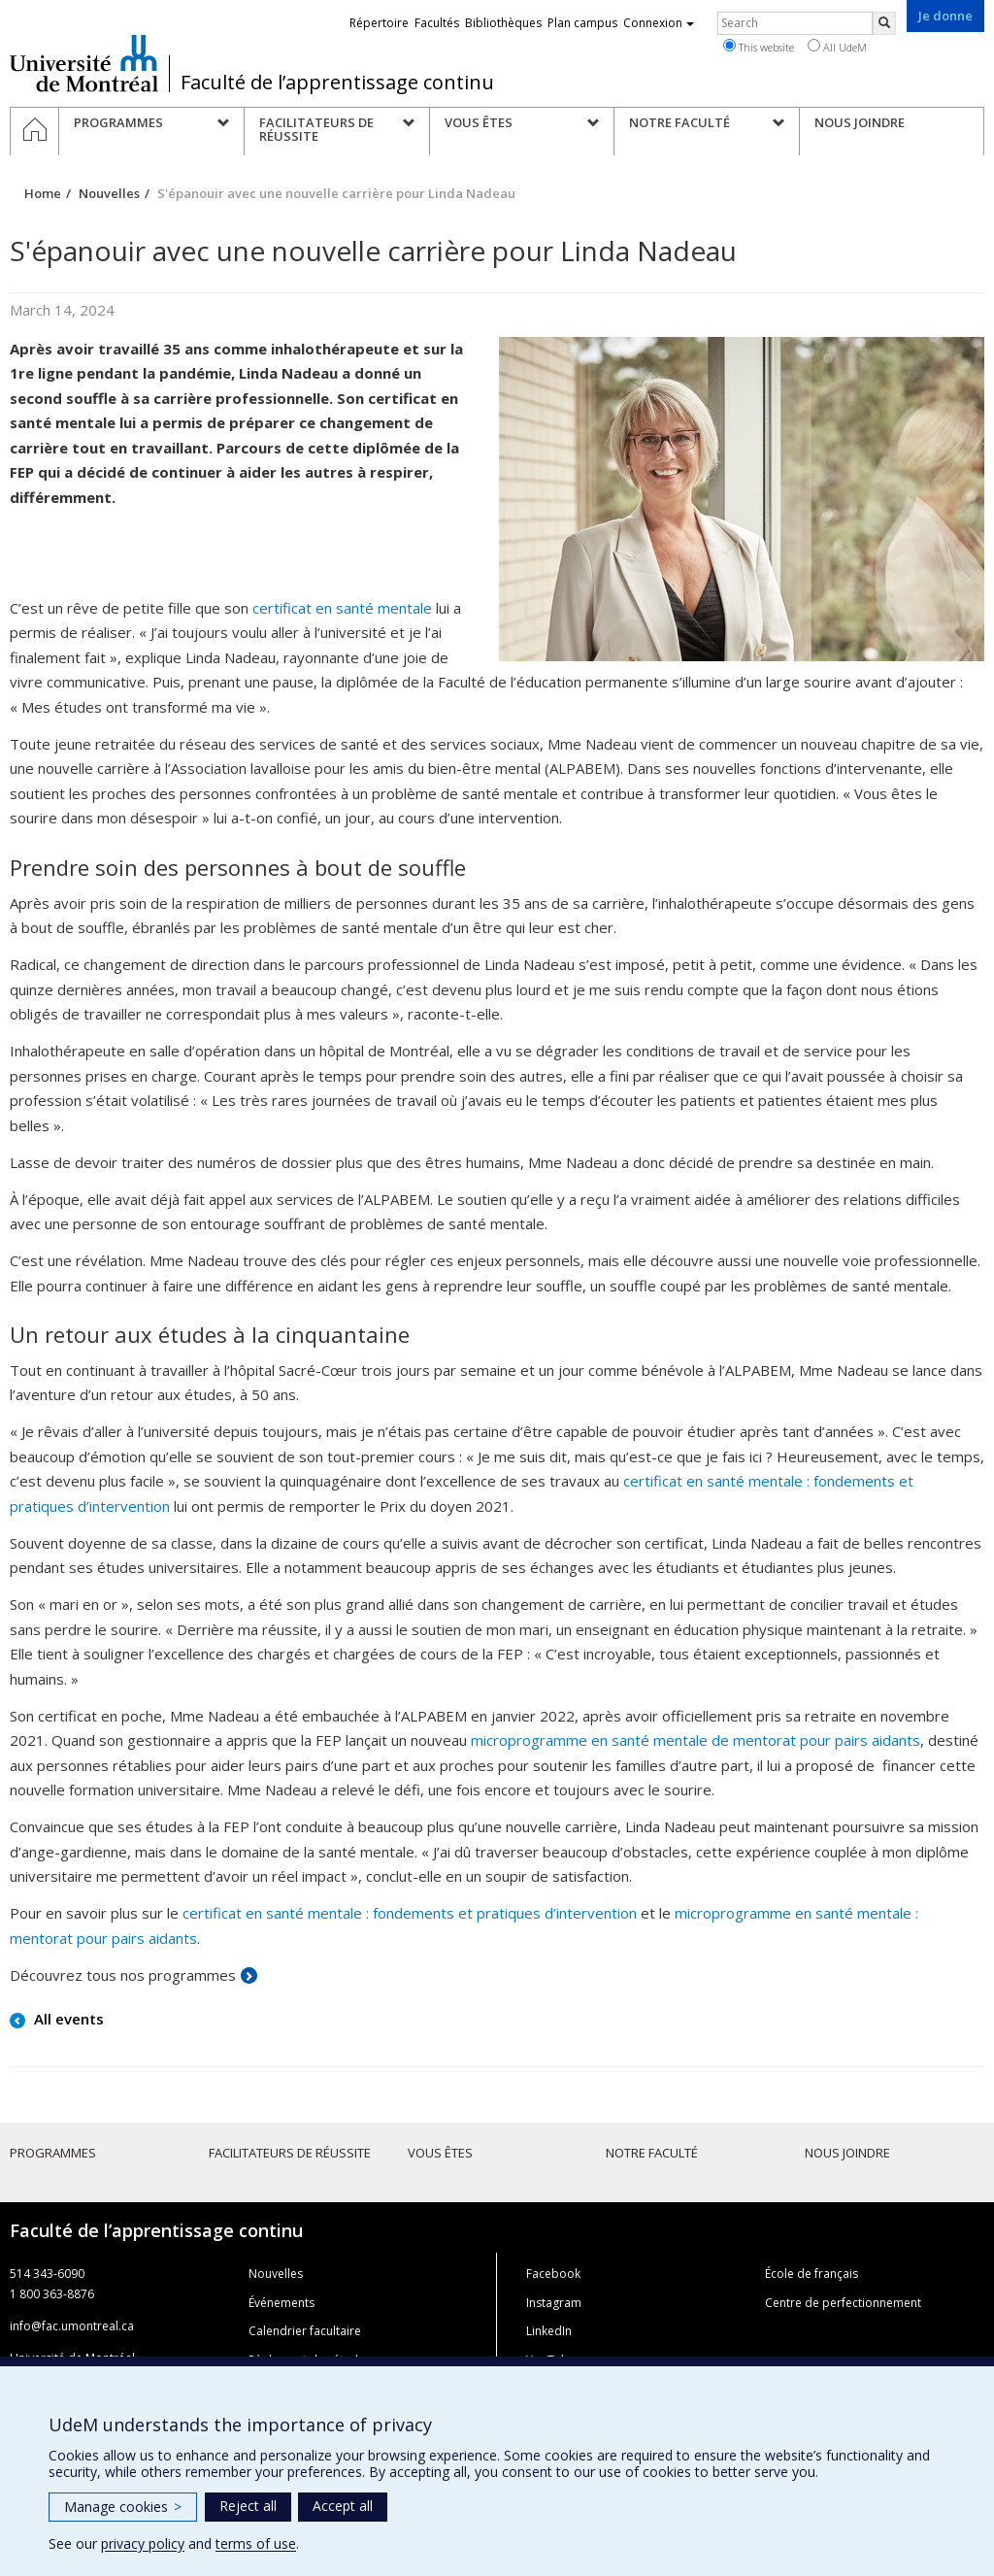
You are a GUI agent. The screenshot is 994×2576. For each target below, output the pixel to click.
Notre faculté (652, 2152)
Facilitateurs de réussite (290, 2152)
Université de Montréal (84, 63)
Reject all (248, 2505)
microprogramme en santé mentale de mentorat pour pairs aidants (695, 1740)
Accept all (343, 2505)
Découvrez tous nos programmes (123, 1975)
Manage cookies (123, 2506)
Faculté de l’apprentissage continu (337, 82)
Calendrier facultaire (304, 2331)
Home (42, 193)
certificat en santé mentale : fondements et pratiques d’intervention (409, 1913)
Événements (281, 2302)
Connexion (658, 23)
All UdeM (837, 46)
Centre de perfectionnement (843, 2302)
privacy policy (142, 2543)
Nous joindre (847, 2152)
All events (67, 2018)
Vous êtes (440, 2152)
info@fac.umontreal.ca (72, 2326)
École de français (811, 2273)
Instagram (553, 2302)
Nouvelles (109, 193)
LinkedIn (549, 2331)
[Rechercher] (884, 23)
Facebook (553, 2273)
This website (758, 46)
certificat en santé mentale (342, 608)
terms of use (255, 2543)
